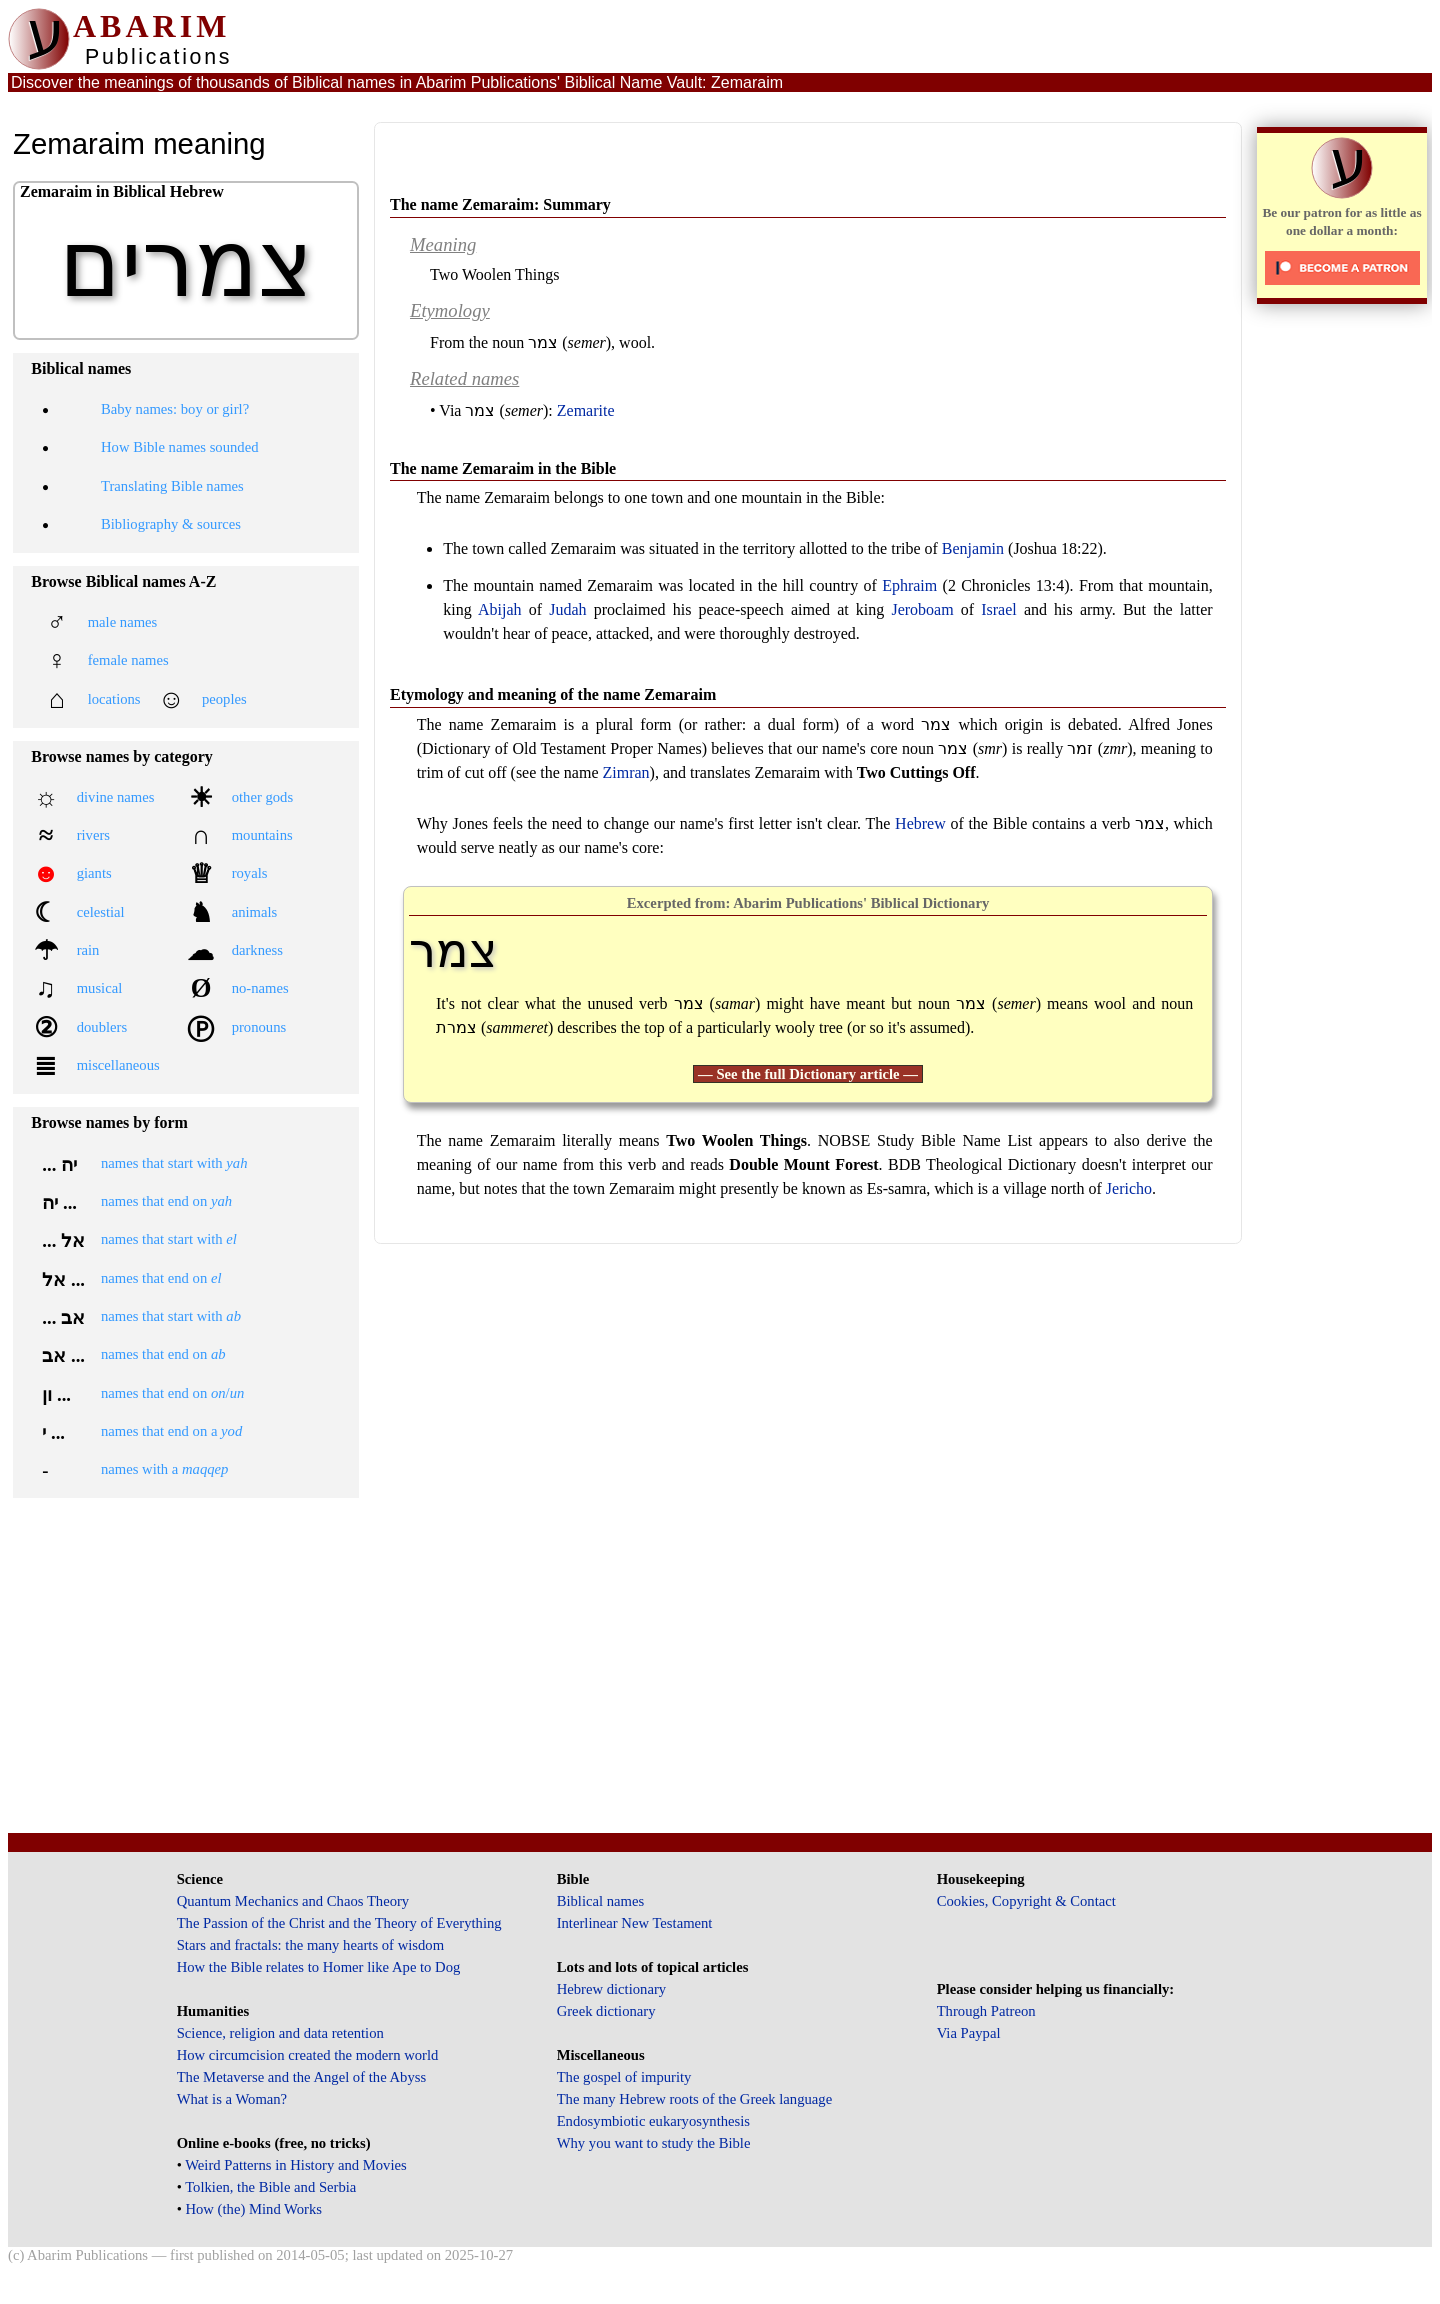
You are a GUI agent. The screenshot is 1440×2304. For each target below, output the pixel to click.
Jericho (1129, 1188)
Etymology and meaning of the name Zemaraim (553, 694)
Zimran (626, 772)
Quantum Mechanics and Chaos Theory (293, 1901)
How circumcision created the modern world (308, 2055)
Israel (999, 609)
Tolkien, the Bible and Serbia (270, 2187)
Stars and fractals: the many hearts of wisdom (310, 1945)
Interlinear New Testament (635, 1923)
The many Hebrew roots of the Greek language (695, 2099)
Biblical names (601, 1901)
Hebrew (920, 823)
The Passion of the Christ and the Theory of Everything (339, 1923)
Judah (567, 609)
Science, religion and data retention (280, 2033)
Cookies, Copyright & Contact (1026, 1901)
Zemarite (586, 410)
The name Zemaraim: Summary (500, 204)
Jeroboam (922, 609)
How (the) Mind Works (253, 2209)
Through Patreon (986, 2011)
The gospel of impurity (624, 2077)
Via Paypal (969, 2033)
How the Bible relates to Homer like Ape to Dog (319, 1967)
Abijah (500, 609)
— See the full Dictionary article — (808, 1074)
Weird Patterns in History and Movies (295, 2165)
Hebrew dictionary (611, 1989)
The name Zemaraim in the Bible (503, 468)
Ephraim (909, 585)
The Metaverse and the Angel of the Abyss (302, 2077)
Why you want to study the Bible (654, 2143)
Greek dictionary (606, 2011)
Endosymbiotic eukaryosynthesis (653, 2121)
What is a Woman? (232, 2099)
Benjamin (973, 548)
